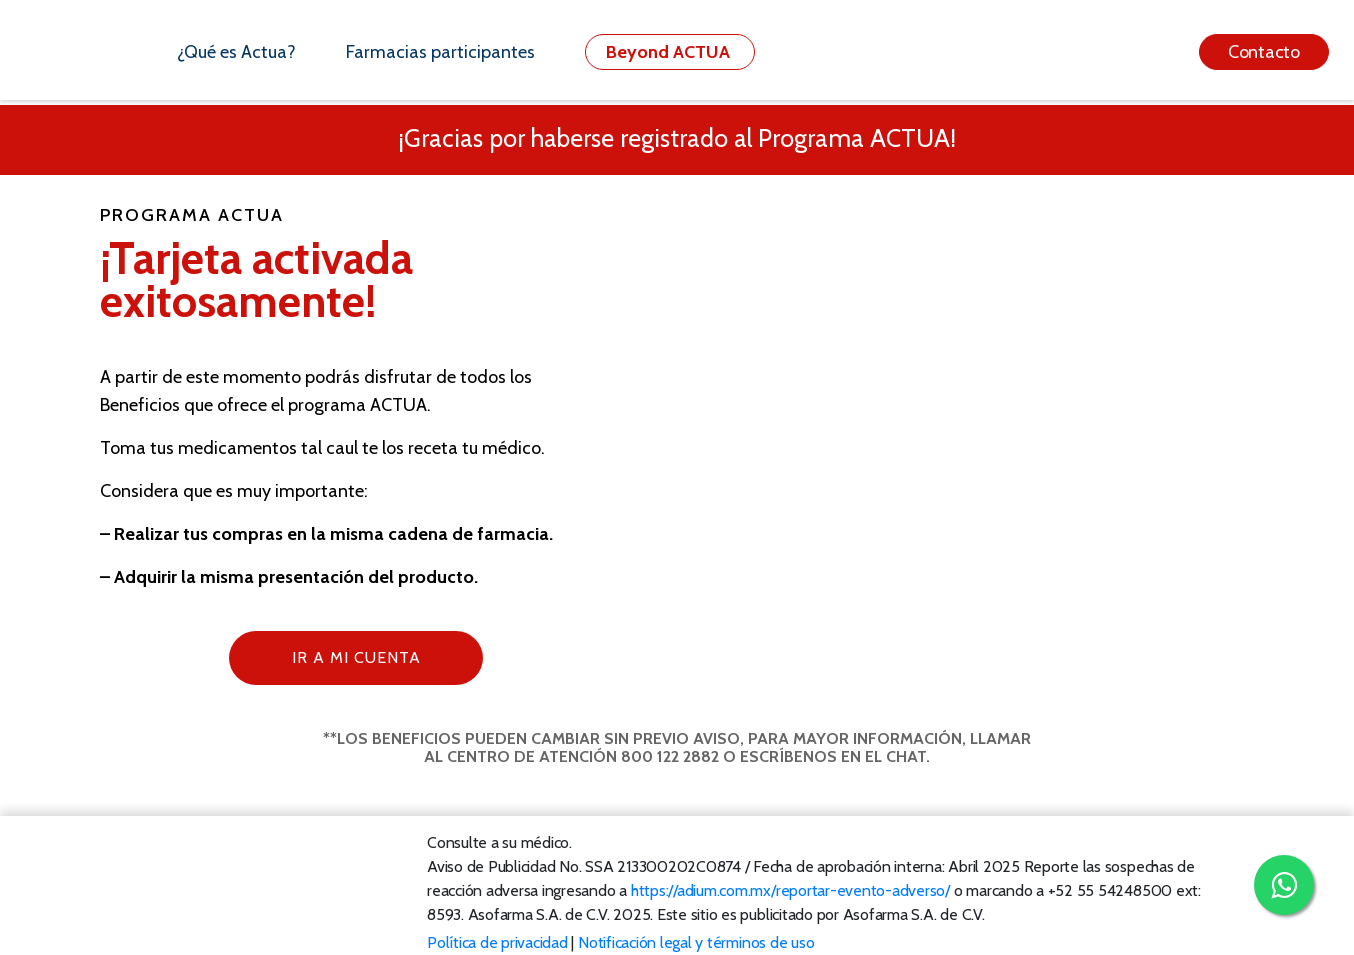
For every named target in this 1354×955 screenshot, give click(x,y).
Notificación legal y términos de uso (696, 942)
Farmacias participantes (440, 52)
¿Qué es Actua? (236, 52)
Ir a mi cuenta (356, 657)
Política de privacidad (497, 942)
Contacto (1264, 52)
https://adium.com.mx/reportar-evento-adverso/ (790, 890)
